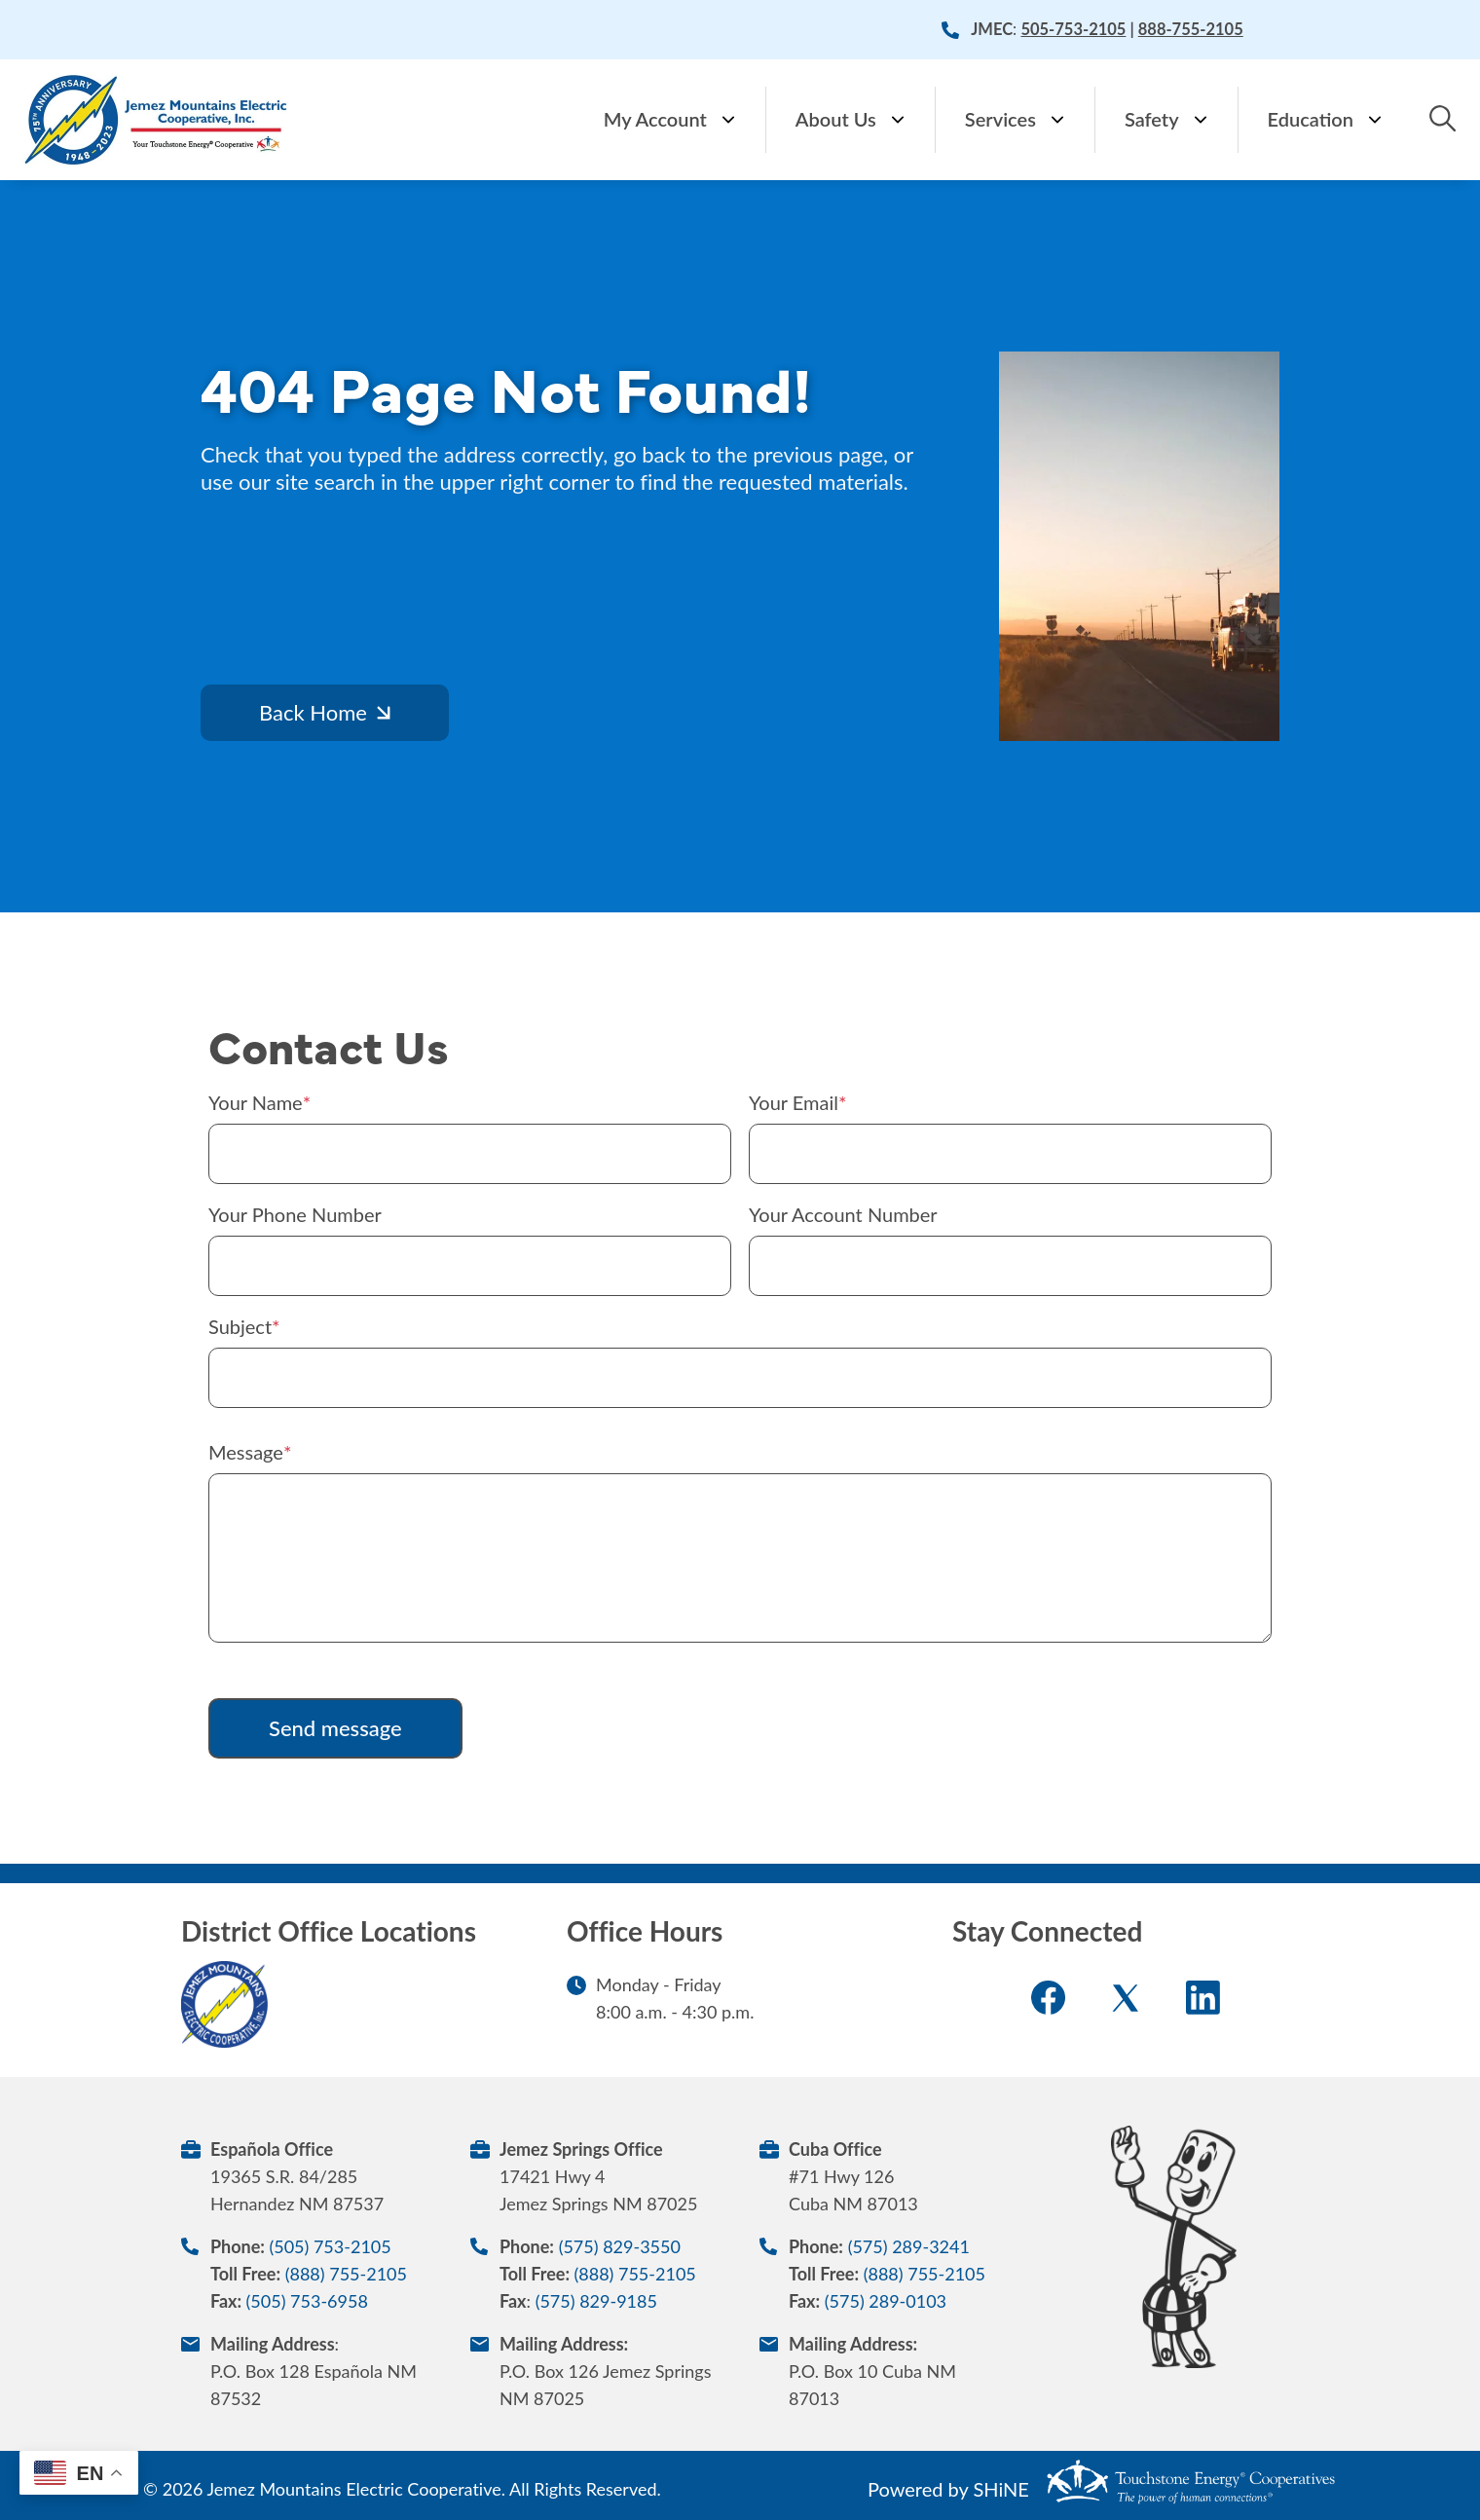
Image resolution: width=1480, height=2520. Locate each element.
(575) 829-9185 (596, 2301)
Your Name (255, 1102)
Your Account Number (843, 1214)
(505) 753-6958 (307, 2301)
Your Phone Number (295, 1214)
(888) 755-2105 (346, 2273)
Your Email (793, 1102)
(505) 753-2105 (329, 2246)
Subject (240, 1326)
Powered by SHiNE (948, 2489)
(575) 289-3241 (909, 2246)
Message (245, 1452)
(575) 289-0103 (885, 2301)
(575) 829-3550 (620, 2246)
